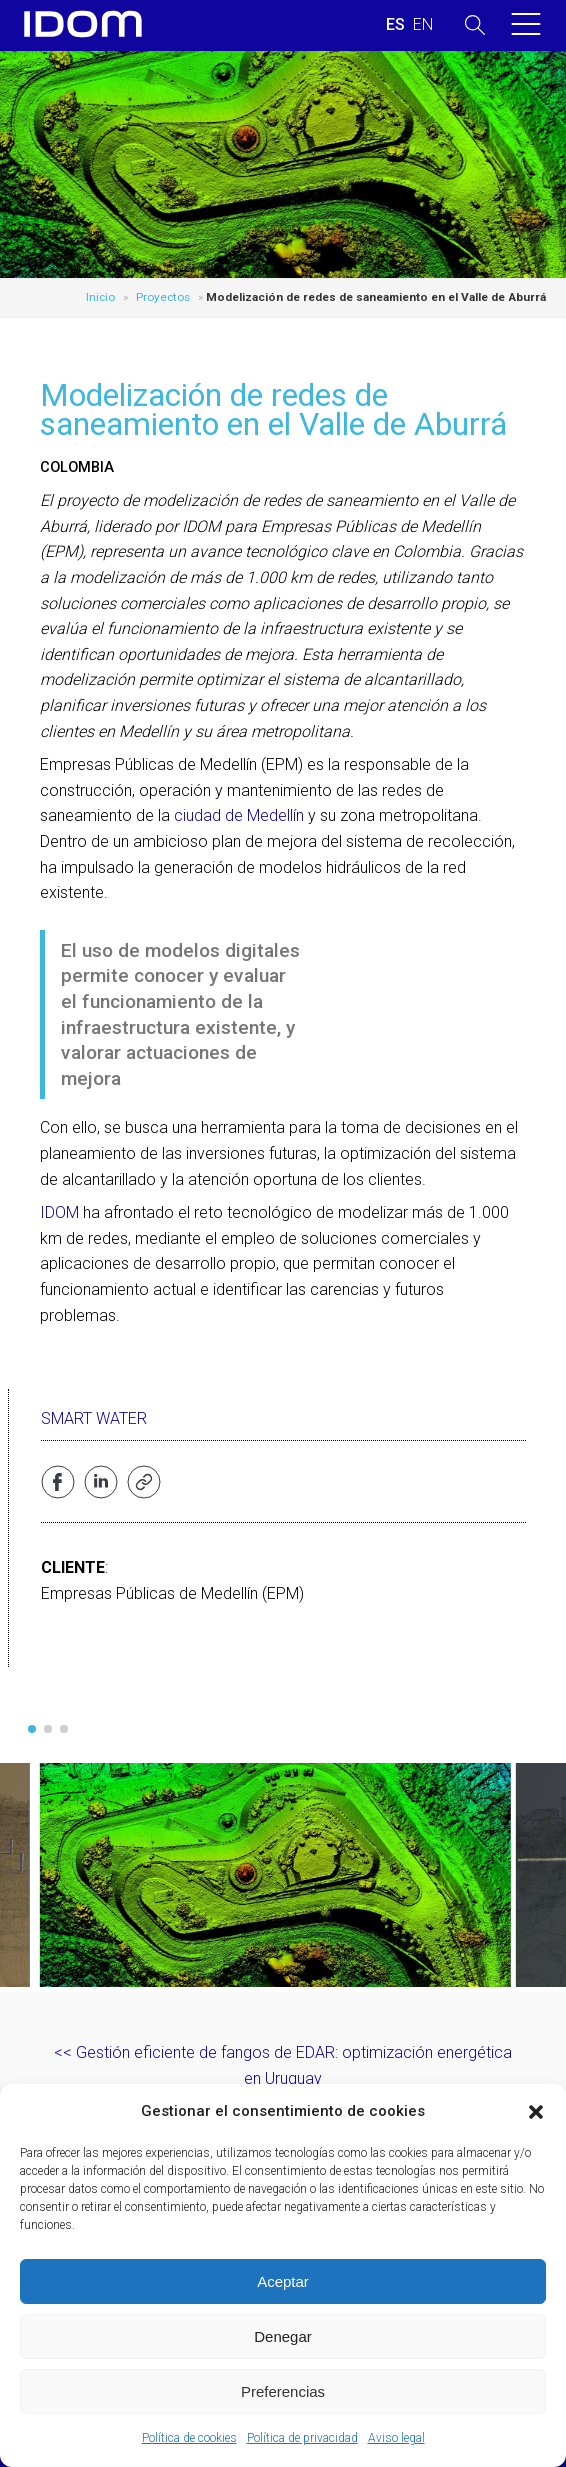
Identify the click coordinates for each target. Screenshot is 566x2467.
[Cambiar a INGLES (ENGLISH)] (423, 25)
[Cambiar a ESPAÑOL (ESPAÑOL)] (395, 25)
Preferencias (283, 2391)
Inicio (100, 297)
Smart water (94, 1418)
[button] (536, 2112)
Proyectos (163, 297)
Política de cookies (189, 2438)
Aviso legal (396, 2438)
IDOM (59, 1212)
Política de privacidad (302, 2438)
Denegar (283, 2336)
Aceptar (283, 2281)
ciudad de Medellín (239, 815)
